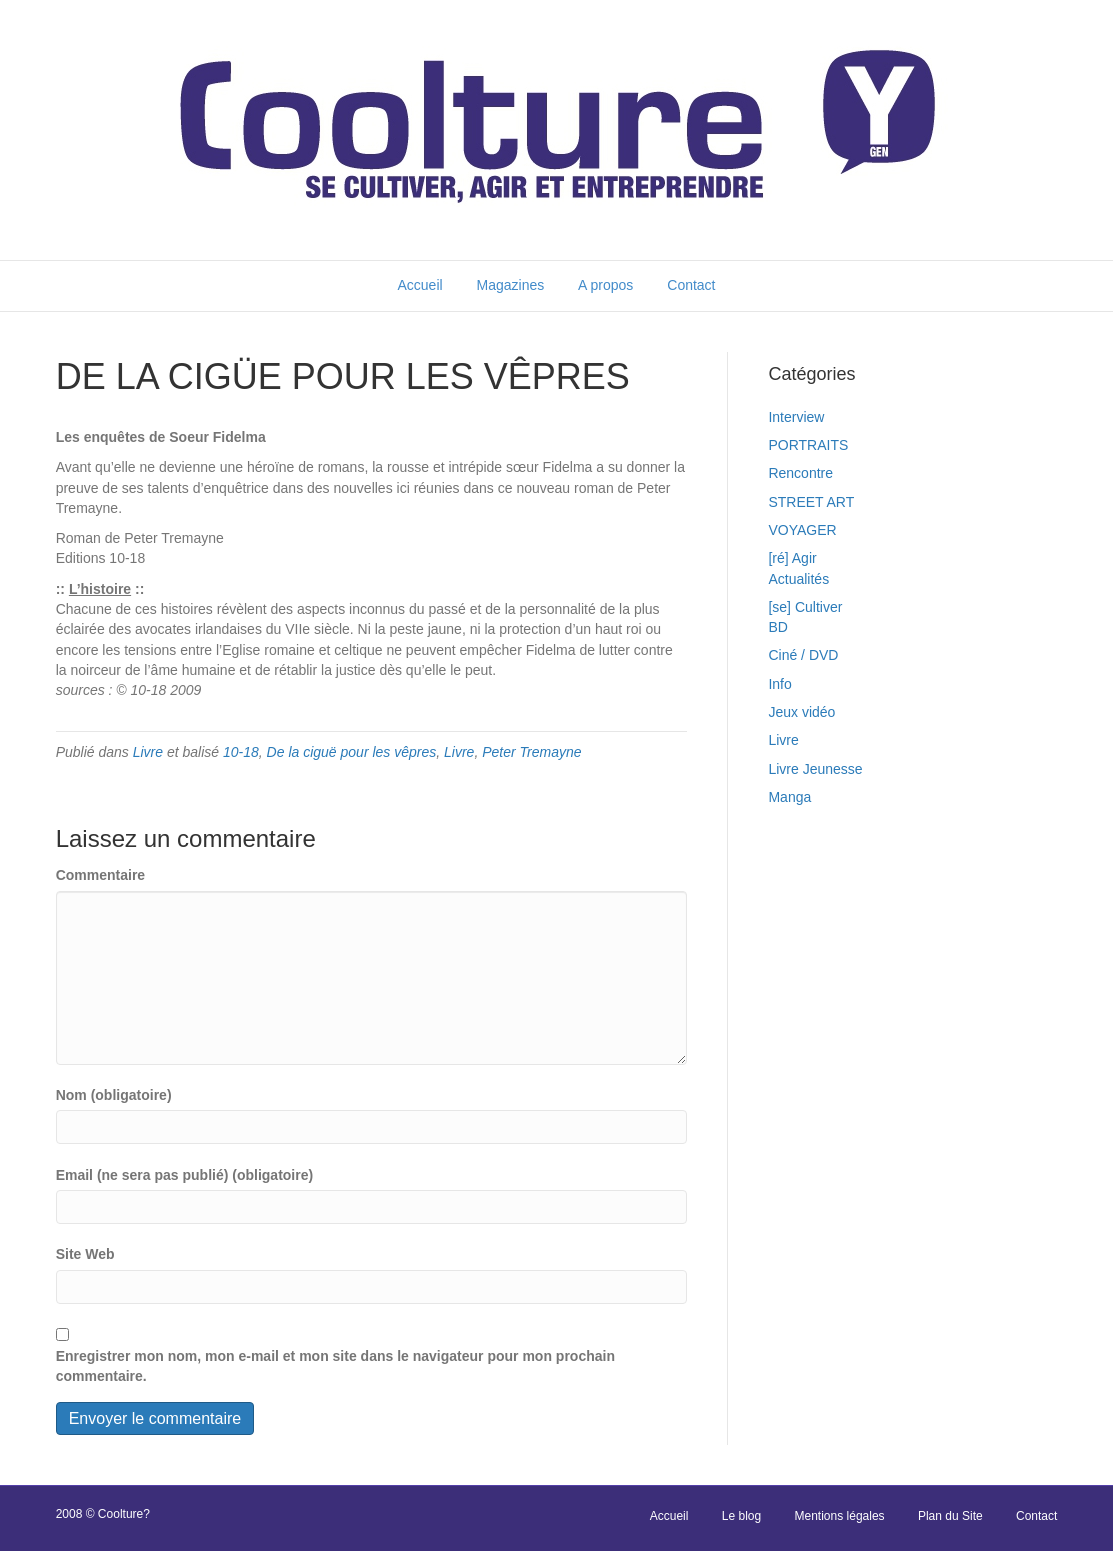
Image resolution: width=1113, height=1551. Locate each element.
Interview (796, 417)
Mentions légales (840, 1516)
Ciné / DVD (803, 655)
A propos (605, 285)
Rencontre (800, 473)
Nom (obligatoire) (114, 1095)
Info (779, 684)
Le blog (741, 1516)
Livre (148, 752)
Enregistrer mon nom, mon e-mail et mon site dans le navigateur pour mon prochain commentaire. (335, 1366)
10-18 (241, 752)
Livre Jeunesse (815, 769)
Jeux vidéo (801, 712)
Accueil (419, 285)
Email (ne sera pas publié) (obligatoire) (185, 1175)
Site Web (85, 1254)
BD (777, 627)
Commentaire (100, 875)
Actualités (798, 579)
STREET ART (811, 502)
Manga (789, 797)
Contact (691, 285)
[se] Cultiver (805, 607)
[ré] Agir (792, 558)
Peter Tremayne (531, 752)
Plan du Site (950, 1516)
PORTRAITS (808, 445)
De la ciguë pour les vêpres (352, 752)
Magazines (511, 285)
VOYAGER (802, 530)
